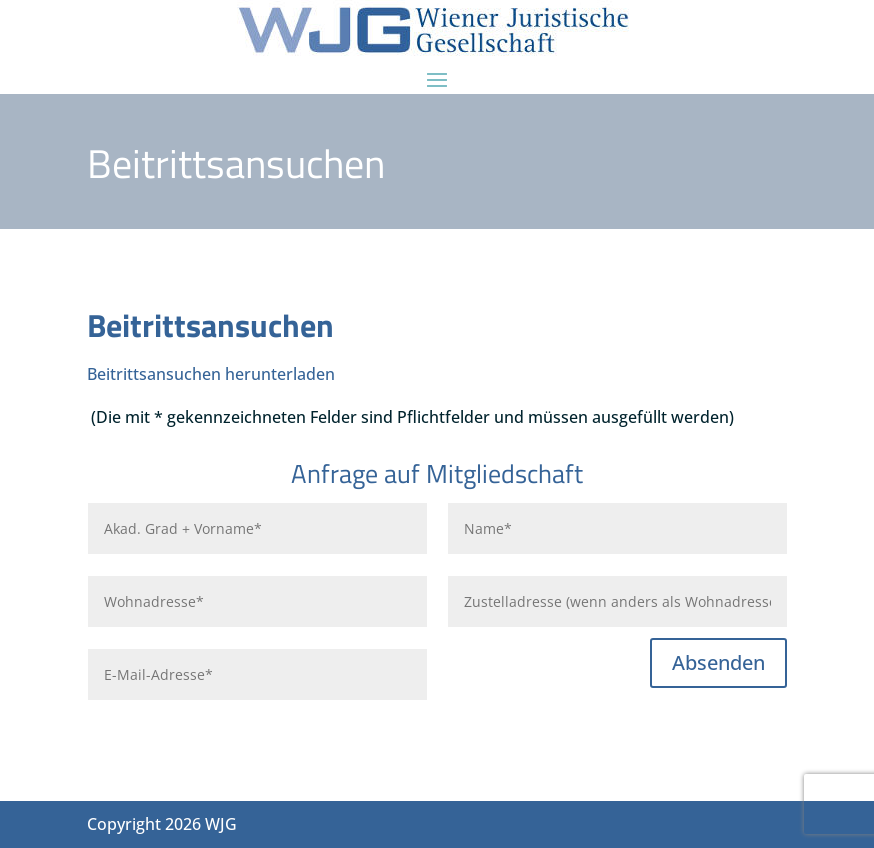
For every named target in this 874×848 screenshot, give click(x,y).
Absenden (718, 662)
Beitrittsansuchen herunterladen (211, 374)
